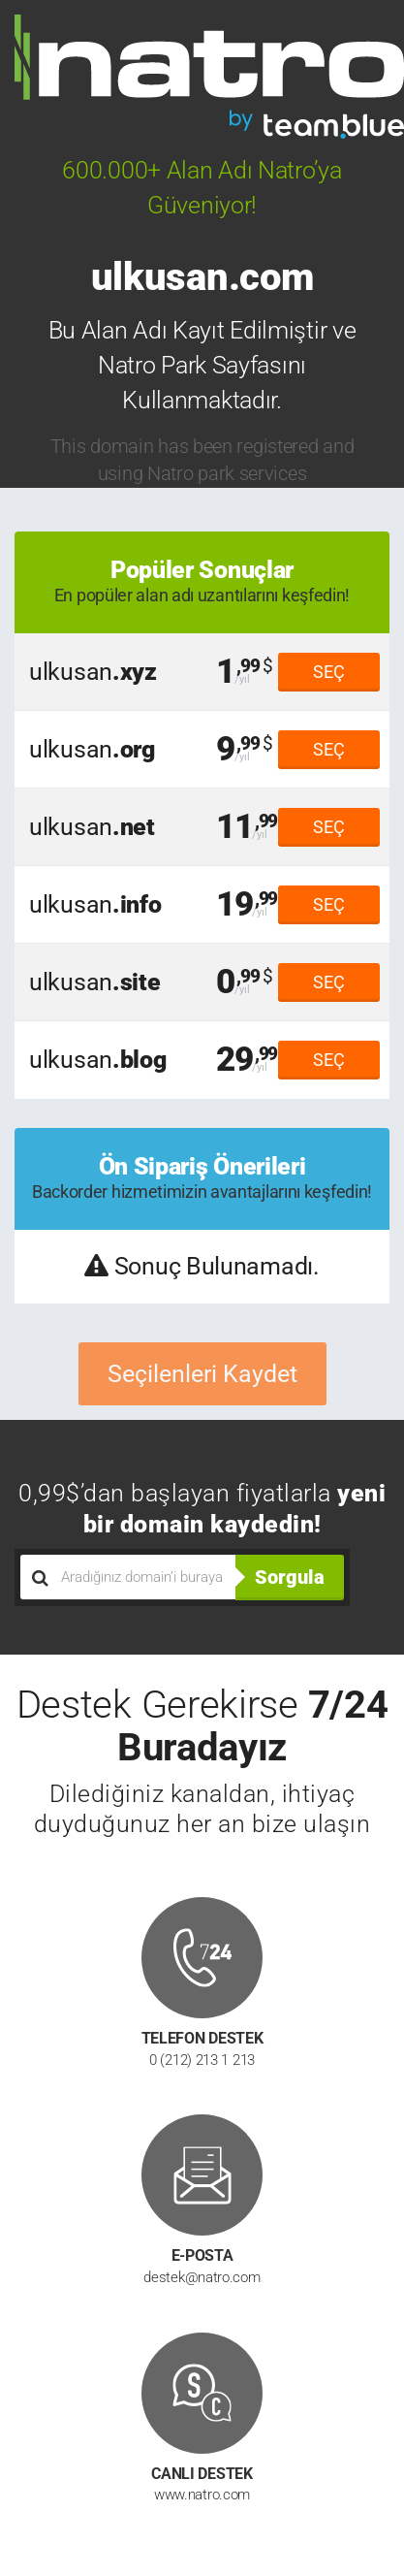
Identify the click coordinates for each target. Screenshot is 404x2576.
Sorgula (290, 1577)
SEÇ (329, 671)
